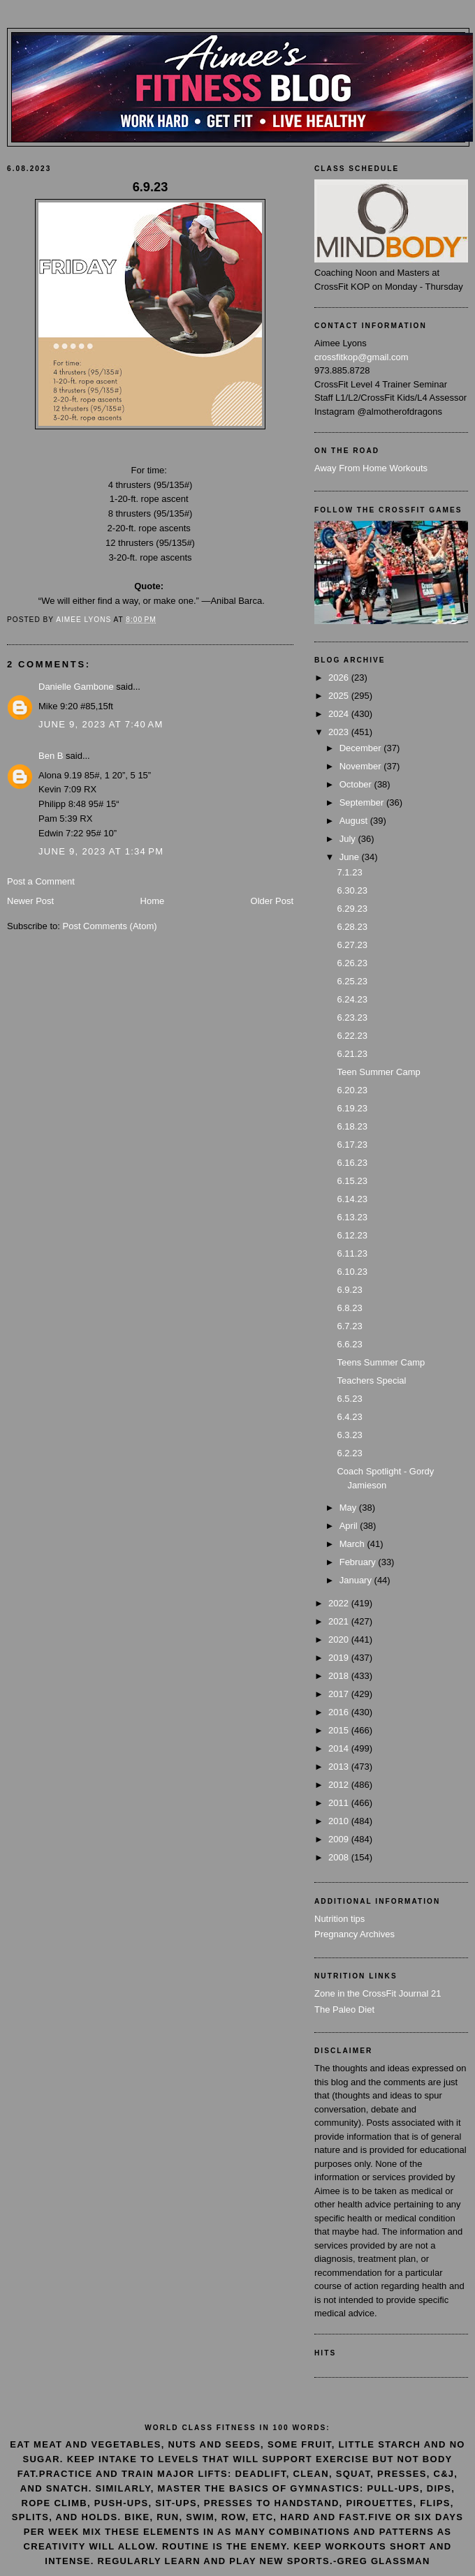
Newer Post (30, 901)
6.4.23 (349, 1417)
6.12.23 (352, 1235)
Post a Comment (41, 881)
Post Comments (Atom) (110, 926)
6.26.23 (352, 963)
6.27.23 (352, 945)
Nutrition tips (339, 1919)
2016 (339, 1712)
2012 (339, 1784)
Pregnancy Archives (354, 1934)
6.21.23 (352, 1054)
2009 (339, 1839)
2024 (339, 714)
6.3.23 (349, 1435)
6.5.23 (349, 1398)
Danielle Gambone (76, 686)
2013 (339, 1766)
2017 (339, 1694)
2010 (339, 1821)
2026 (339, 677)
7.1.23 (349, 872)
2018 (339, 1676)
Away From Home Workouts (371, 468)
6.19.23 (352, 1108)
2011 (339, 1803)
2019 (339, 1657)
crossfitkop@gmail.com (361, 357)
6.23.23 (352, 1017)
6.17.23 (352, 1144)
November (361, 766)
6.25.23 (352, 981)
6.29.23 (352, 908)
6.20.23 (352, 1090)
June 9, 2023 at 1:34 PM (100, 851)
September (362, 802)
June (350, 857)
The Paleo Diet (344, 2009)
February (359, 1562)
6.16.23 (352, 1162)
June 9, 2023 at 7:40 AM (100, 724)
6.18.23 (352, 1126)
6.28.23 (352, 926)
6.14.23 (352, 1199)
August (354, 820)
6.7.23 (349, 1326)
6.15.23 (352, 1181)
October (356, 784)
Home (152, 901)
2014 (339, 1748)
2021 (339, 1621)
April (349, 1525)
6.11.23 (352, 1253)
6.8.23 (349, 1308)
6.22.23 (352, 1035)
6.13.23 (352, 1217)
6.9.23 (349, 1290)
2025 (339, 695)
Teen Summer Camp (378, 1072)
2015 (339, 1730)
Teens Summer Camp (381, 1362)
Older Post (272, 901)
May (349, 1507)
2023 (339, 732)
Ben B (50, 755)
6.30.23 (352, 890)
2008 (339, 1857)
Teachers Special (371, 1380)
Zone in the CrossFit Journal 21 (377, 1993)
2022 (339, 1603)
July (348, 839)
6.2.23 (349, 1453)
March (353, 1544)
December (361, 748)
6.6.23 (349, 1344)
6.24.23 (352, 999)
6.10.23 (352, 1271)
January (356, 1580)
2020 (339, 1639)
